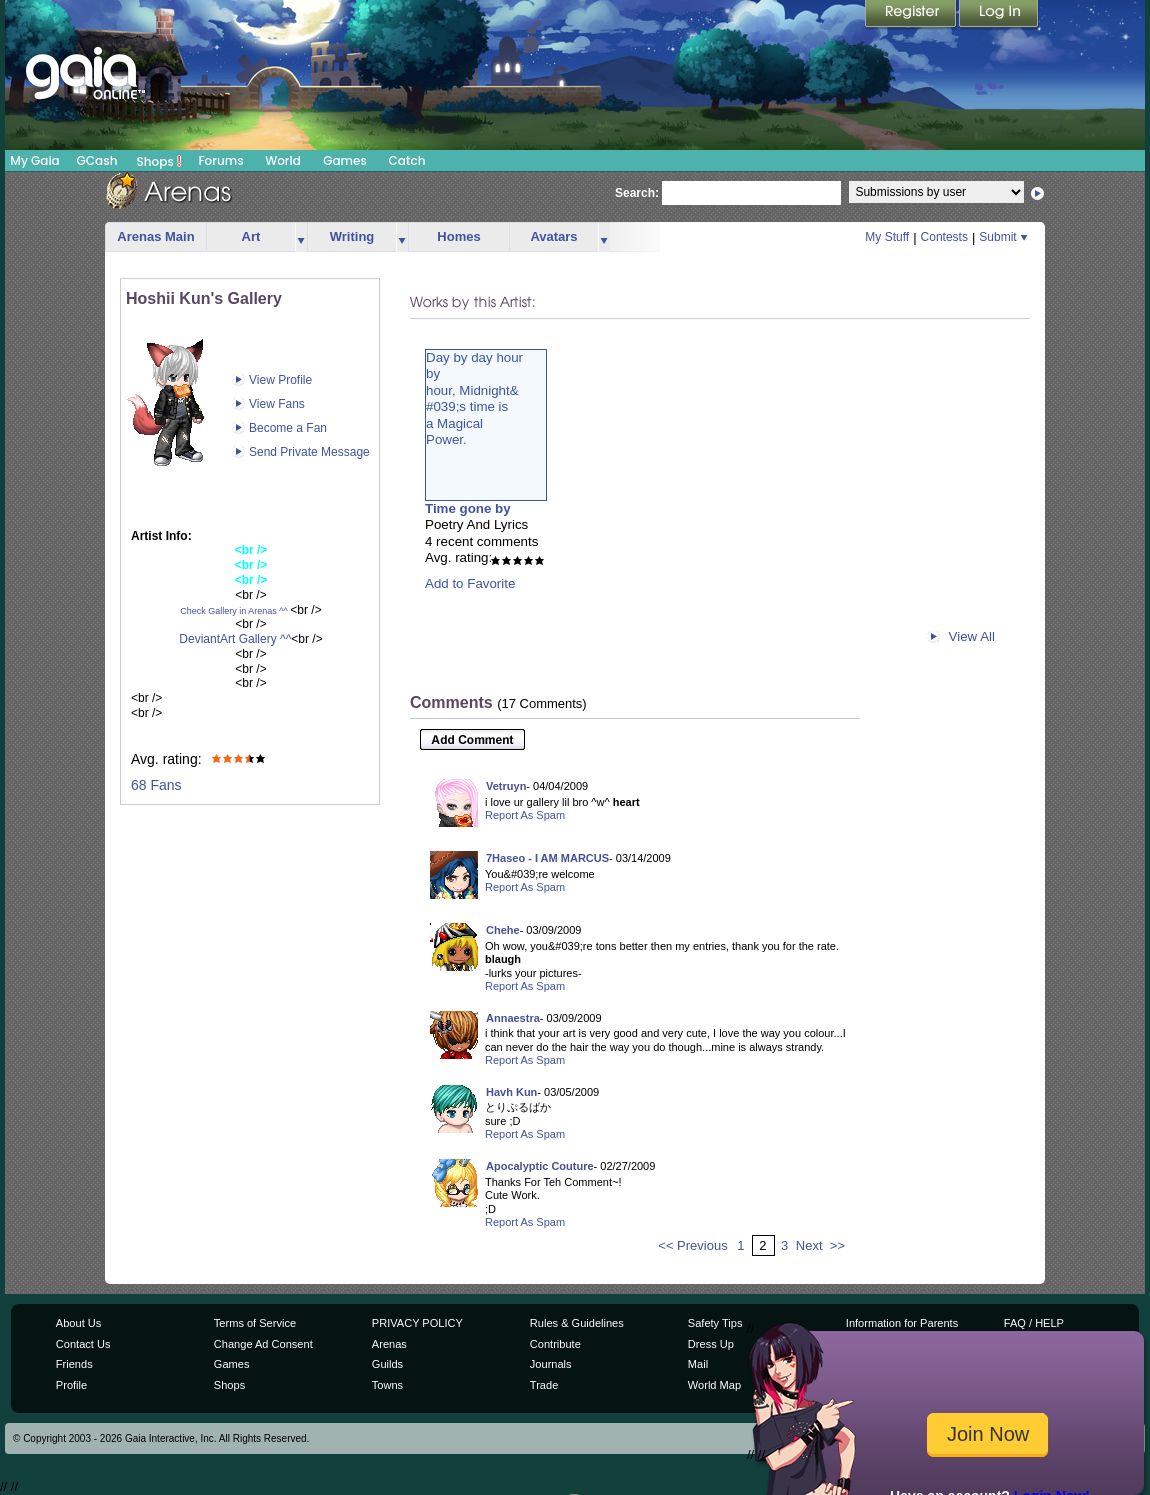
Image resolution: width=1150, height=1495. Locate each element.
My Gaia (34, 160)
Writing (352, 236)
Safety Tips (715, 1323)
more (301, 237)
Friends (74, 1364)
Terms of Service (255, 1323)
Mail (698, 1364)
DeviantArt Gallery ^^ (235, 639)
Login (999, 15)
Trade (544, 1385)
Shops (159, 161)
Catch (407, 160)
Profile (71, 1385)
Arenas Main (155, 236)
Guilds (387, 1364)
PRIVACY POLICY (417, 1323)
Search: (637, 193)
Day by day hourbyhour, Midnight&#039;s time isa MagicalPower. (474, 398)
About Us (78, 1323)
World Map (714, 1385)
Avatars (553, 236)
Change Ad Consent (263, 1344)
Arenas (389, 1344)
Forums (220, 160)
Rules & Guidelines (577, 1323)
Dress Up (711, 1344)
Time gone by (468, 508)
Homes (458, 236)
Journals (551, 1364)
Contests (944, 237)
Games (345, 160)
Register (912, 15)
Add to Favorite (470, 583)
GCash (97, 160)
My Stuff (887, 237)
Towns (387, 1385)
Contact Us (83, 1344)
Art (251, 236)
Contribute (555, 1344)
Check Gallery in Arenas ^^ (234, 611)
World (283, 160)
